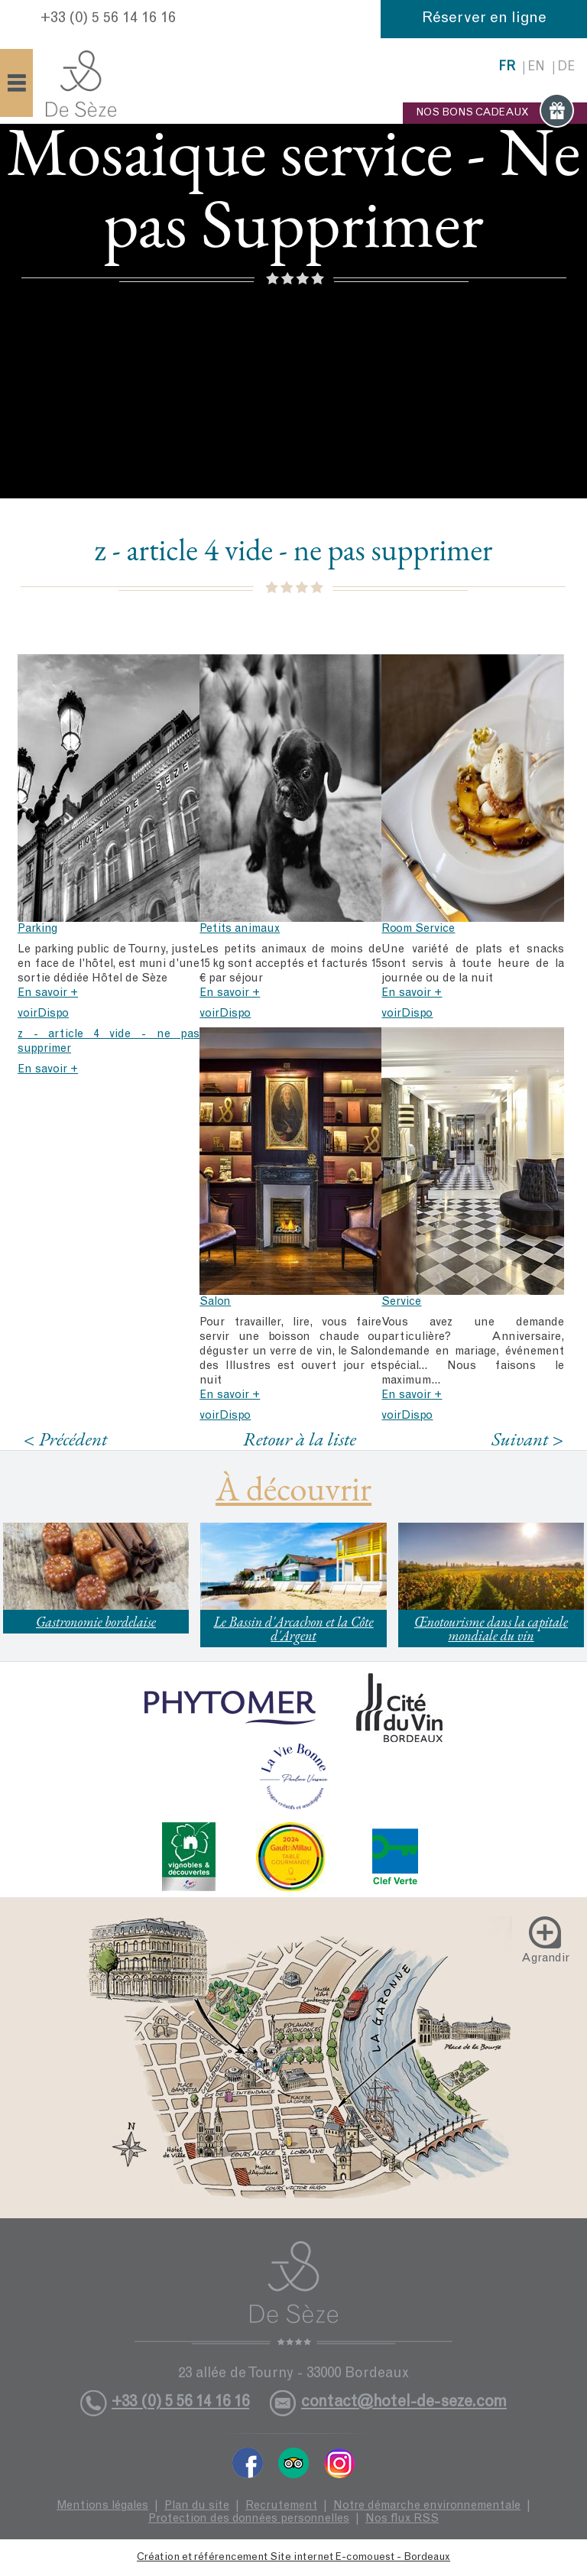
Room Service (418, 929)
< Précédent (66, 1439)
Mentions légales (102, 2506)
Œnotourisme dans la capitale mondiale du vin (491, 1628)
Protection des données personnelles (248, 2519)
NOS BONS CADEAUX (495, 113)
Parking (37, 929)
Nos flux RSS (402, 2519)
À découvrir (293, 1488)
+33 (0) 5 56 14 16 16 (108, 19)
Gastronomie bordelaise (96, 1621)
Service (401, 1302)
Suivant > (527, 1439)
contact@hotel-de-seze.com (404, 2403)
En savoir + (48, 993)
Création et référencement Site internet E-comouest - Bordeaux (293, 2557)
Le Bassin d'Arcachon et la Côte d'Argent (293, 1628)
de (566, 67)
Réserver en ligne (484, 19)
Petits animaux (239, 929)
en (536, 67)
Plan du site (196, 2506)
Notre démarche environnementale (427, 2506)
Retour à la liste (299, 1438)
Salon (215, 1302)
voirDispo (43, 1014)
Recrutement (281, 2506)
